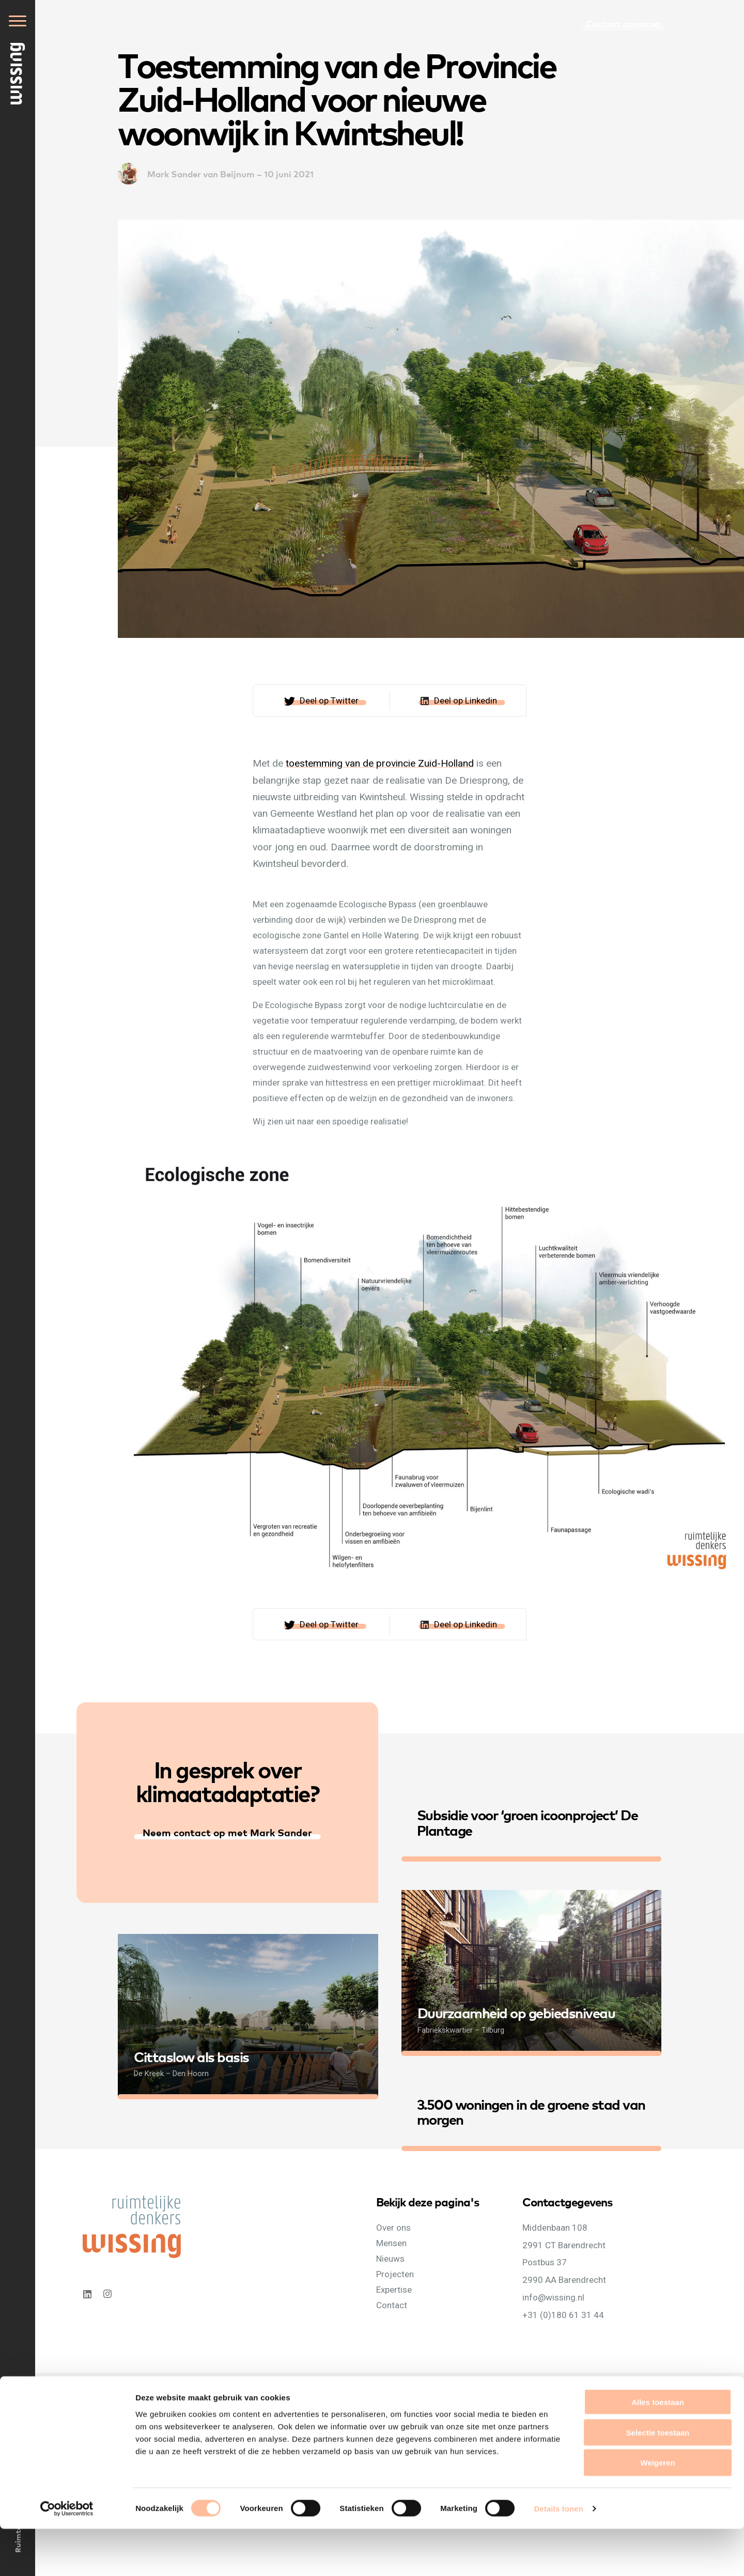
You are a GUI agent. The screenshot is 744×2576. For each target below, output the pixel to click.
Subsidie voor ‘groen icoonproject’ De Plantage (527, 1822)
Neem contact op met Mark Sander (227, 1831)
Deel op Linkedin (465, 700)
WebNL (400, 2392)
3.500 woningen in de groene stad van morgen (531, 2111)
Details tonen (558, 2555)
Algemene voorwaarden (239, 2392)
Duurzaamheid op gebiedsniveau (516, 2012)
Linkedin (87, 2294)
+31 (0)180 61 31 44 (563, 2314)
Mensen (391, 2242)
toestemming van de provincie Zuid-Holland (380, 763)
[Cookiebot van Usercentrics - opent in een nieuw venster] (67, 2556)
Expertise (394, 2289)
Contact (391, 2304)
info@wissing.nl (553, 2297)
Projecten (395, 2273)
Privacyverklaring (110, 2392)
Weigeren (657, 2510)
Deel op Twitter (329, 700)
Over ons (393, 2227)
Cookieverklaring (169, 2392)
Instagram (108, 2294)
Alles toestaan (657, 2449)
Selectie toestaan (658, 2479)
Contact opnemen (623, 23)
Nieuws (390, 2258)
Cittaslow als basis (191, 2055)
